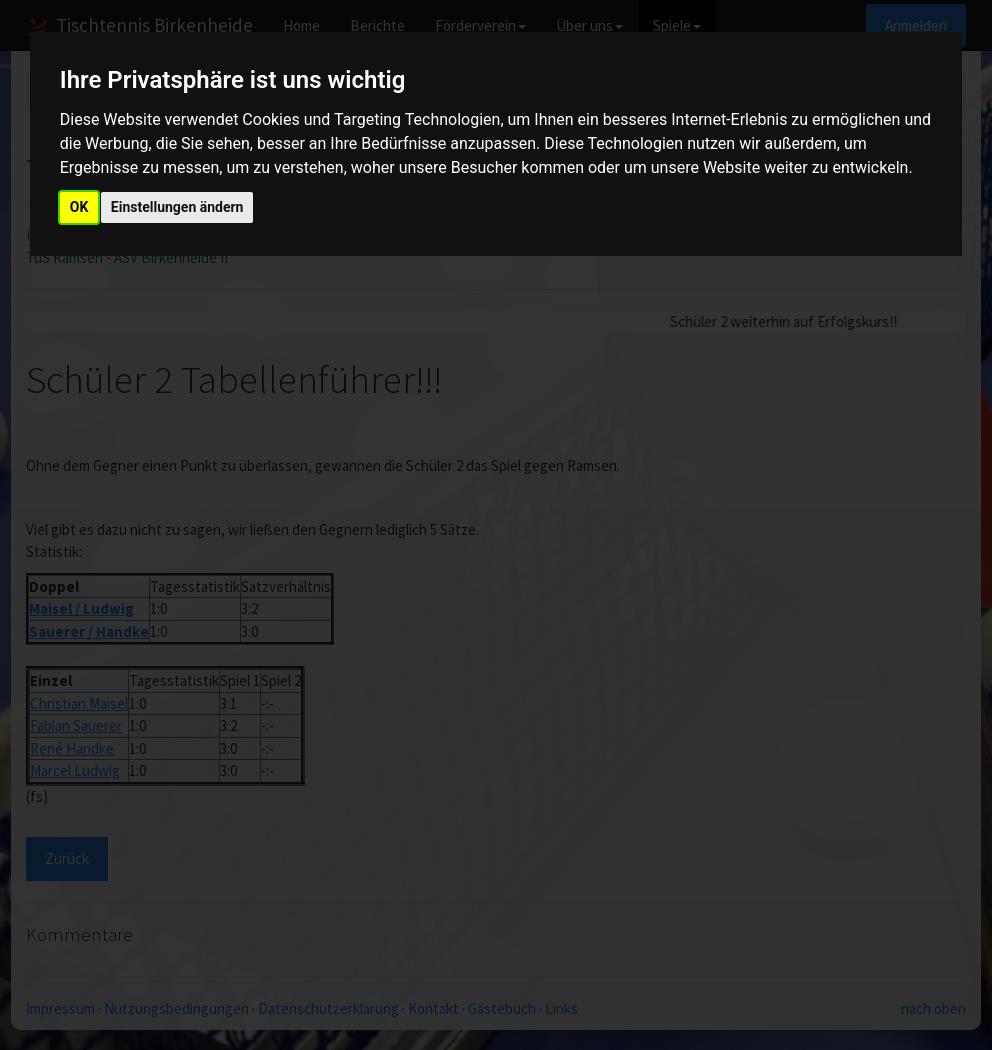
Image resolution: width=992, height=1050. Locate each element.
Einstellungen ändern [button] (177, 207)
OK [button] (79, 207)
